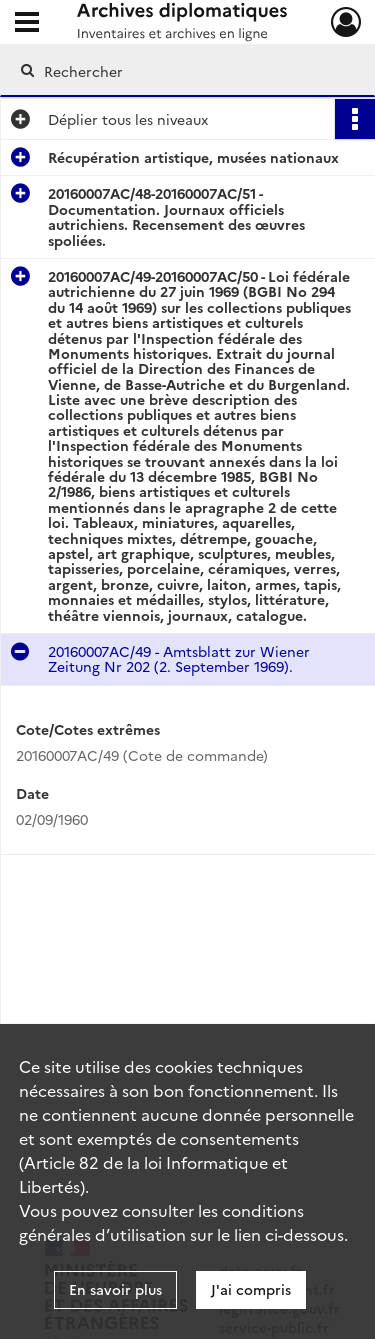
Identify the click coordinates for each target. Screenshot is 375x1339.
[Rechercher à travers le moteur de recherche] (185, 71)
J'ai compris (251, 1289)
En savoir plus (115, 1289)
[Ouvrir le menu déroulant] (27, 24)
